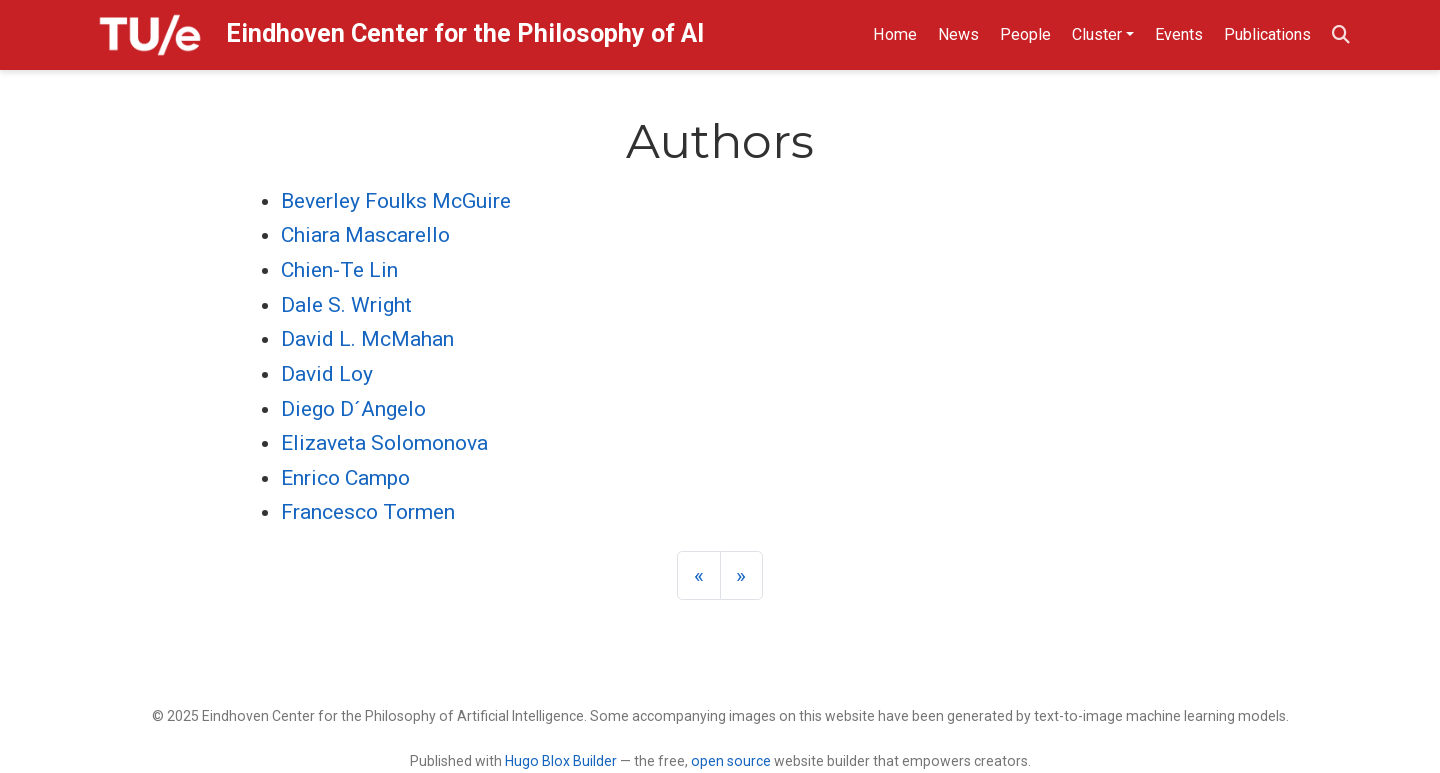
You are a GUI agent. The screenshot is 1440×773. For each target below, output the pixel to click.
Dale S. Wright (346, 305)
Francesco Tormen (368, 512)
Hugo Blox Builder (561, 761)
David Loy (327, 374)
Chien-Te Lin (339, 270)
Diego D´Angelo (353, 409)
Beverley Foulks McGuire (396, 201)
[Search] (1341, 35)
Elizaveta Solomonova (384, 443)
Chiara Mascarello (365, 235)
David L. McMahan (367, 339)
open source (731, 761)
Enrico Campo (345, 478)
